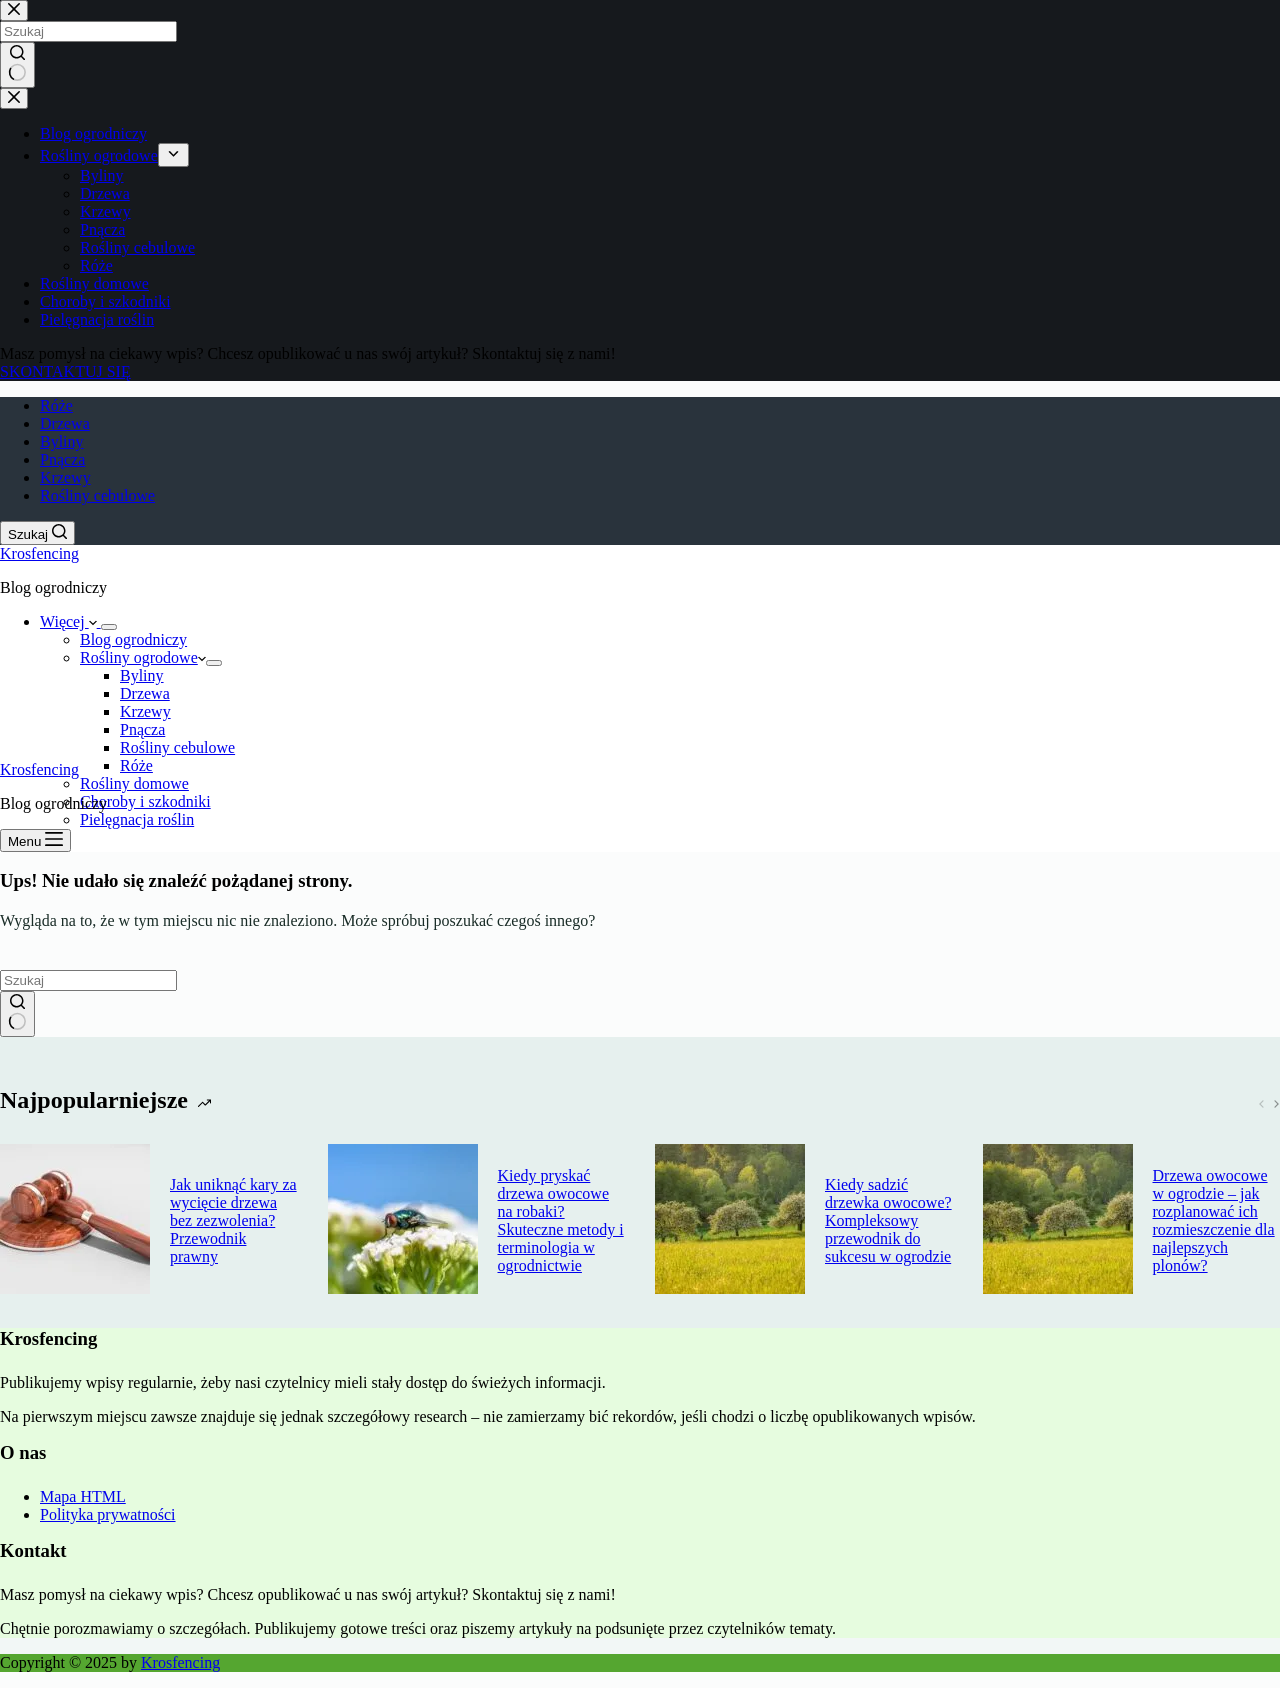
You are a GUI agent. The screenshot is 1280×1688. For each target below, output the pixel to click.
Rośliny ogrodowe (143, 657)
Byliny (62, 441)
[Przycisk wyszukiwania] (17, 1014)
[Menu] (35, 840)
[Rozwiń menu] (109, 627)
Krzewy (65, 477)
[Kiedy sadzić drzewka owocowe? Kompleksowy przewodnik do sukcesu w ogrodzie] (730, 1221)
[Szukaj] (37, 533)
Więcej (70, 621)
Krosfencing (39, 553)
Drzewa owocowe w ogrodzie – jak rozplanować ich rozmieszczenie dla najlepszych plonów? (1214, 1220)
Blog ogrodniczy (133, 639)
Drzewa (65, 423)
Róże (56, 405)
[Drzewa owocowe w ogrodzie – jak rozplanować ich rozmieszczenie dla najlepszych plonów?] (1058, 1221)
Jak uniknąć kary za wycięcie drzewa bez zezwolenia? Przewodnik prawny (233, 1220)
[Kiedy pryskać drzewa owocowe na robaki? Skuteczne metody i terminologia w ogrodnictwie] (403, 1221)
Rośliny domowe (134, 783)
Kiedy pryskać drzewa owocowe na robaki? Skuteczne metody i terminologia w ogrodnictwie (561, 1220)
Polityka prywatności (108, 1514)
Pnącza (62, 459)
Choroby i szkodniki (145, 801)
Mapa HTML (83, 1496)
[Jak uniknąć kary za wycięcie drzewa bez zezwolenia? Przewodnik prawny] (75, 1221)
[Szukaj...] (88, 980)
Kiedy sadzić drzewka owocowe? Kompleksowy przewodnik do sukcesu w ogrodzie (888, 1220)
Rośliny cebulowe (97, 495)
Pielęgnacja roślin (137, 819)
